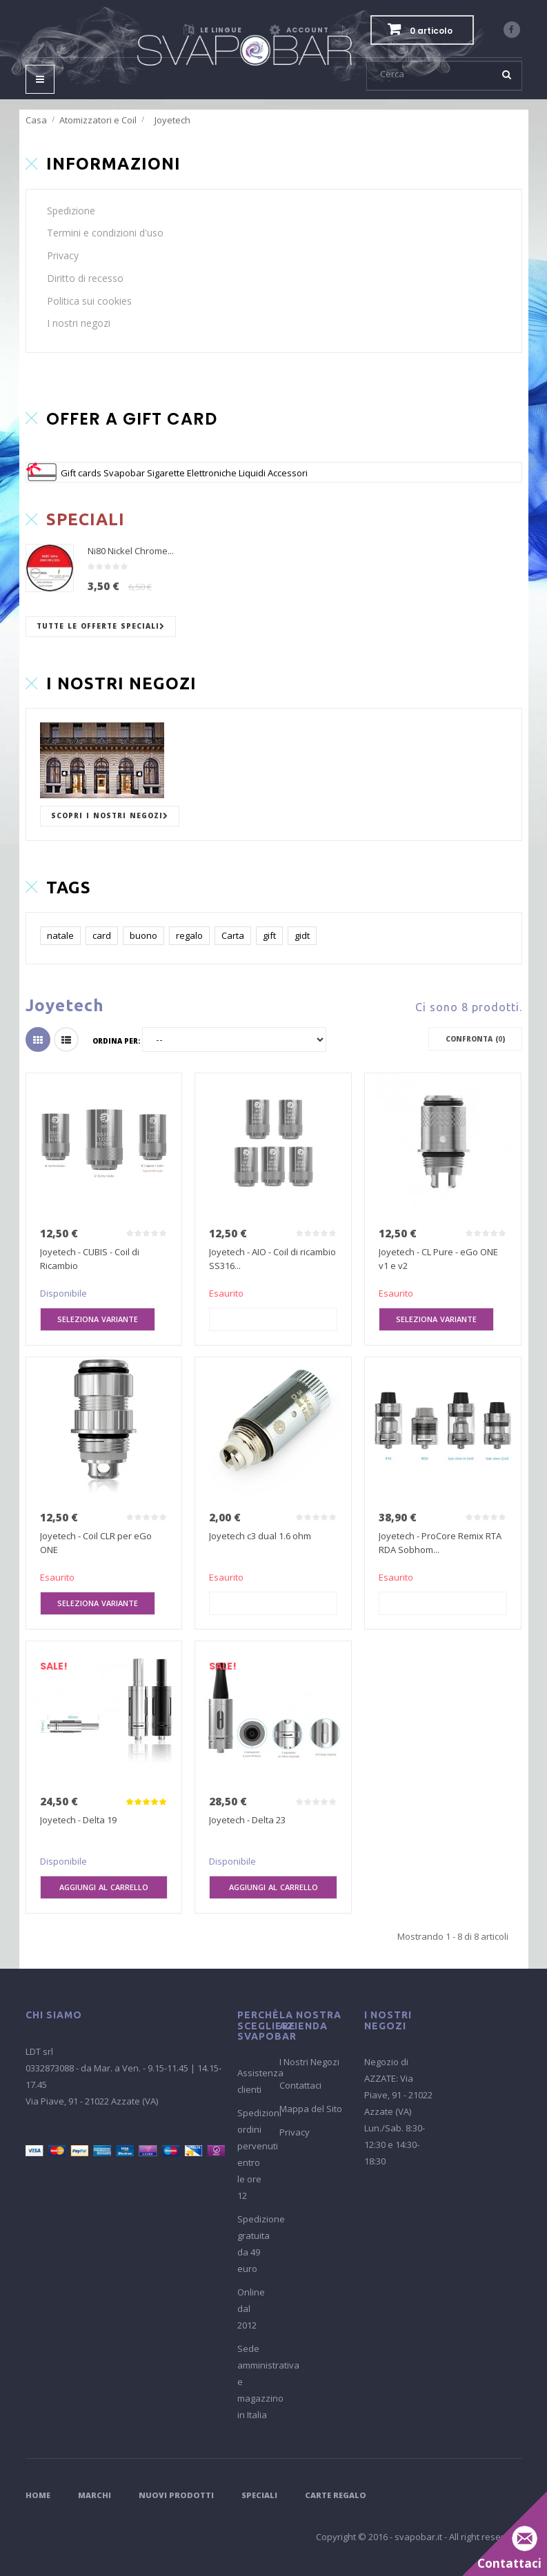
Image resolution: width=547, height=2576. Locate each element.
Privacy (63, 255)
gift (269, 935)
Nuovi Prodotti (176, 2495)
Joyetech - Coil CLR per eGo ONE (96, 1543)
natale (60, 935)
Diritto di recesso (85, 278)
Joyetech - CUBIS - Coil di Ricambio (89, 1259)
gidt (302, 935)
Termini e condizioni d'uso (105, 232)
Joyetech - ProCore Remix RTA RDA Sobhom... (440, 1543)
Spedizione (71, 210)
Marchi (94, 2495)
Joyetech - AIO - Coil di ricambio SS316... (272, 1259)
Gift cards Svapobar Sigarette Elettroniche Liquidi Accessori (184, 473)
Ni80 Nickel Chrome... (131, 551)
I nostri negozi (78, 322)
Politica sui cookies (89, 300)
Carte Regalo (335, 2495)
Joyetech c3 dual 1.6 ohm (260, 1536)
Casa (36, 120)
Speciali (259, 2495)
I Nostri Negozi (309, 2062)
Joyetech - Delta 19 (78, 1820)
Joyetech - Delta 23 (247, 1820)
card (101, 935)
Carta (232, 935)
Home (38, 2495)
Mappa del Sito (310, 2108)
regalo (189, 935)
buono (143, 935)
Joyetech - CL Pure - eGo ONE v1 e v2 (438, 1259)
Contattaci (300, 2085)
